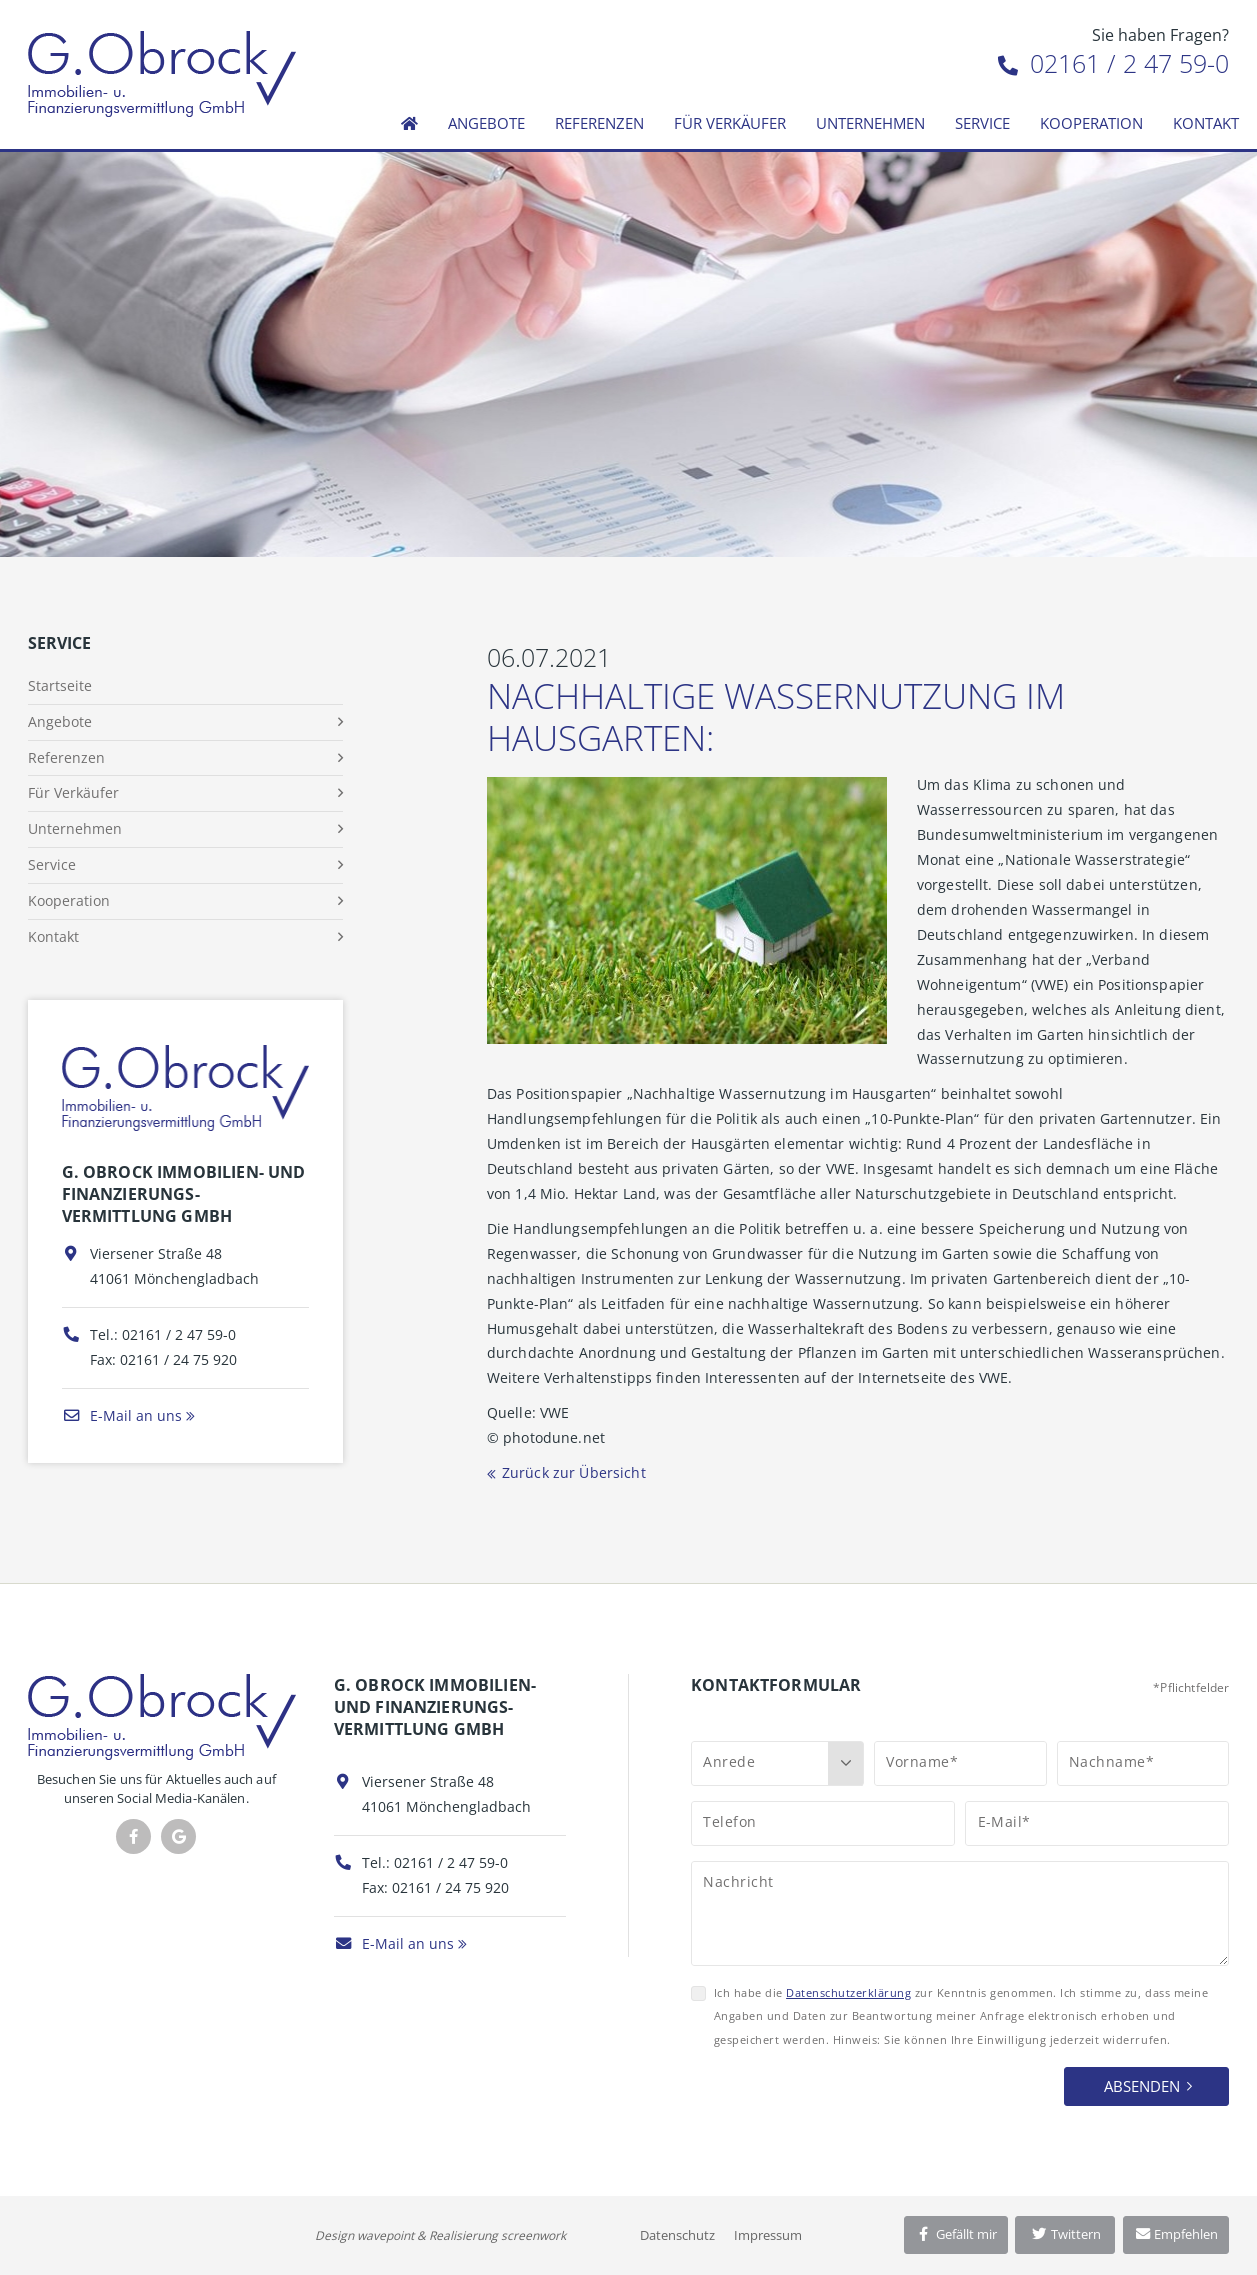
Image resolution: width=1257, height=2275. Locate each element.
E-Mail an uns (122, 1415)
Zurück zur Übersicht (574, 1472)
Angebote (486, 123)
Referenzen (599, 123)
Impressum (768, 2235)
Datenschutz (677, 2235)
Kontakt (1206, 123)
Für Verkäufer (730, 123)
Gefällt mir (956, 2234)
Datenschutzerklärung (848, 1992)
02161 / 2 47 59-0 (1113, 63)
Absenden (1142, 2086)
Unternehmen (870, 123)
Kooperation (1091, 123)
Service (982, 123)
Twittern (1065, 2234)
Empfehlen (1176, 2234)
